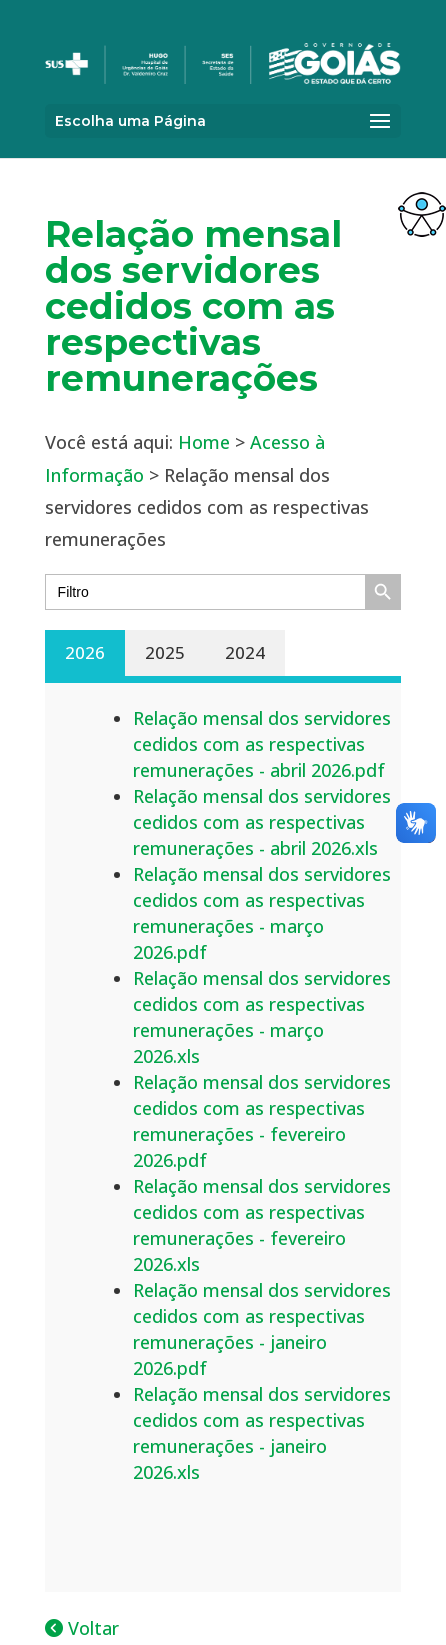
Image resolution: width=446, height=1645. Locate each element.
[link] (422, 214)
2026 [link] (85, 652)
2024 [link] (245, 652)
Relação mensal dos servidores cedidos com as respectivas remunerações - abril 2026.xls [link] (262, 822)
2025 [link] (165, 652)
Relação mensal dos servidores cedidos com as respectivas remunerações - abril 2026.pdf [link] (262, 744)
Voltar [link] (82, 1628)
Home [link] (204, 442)
